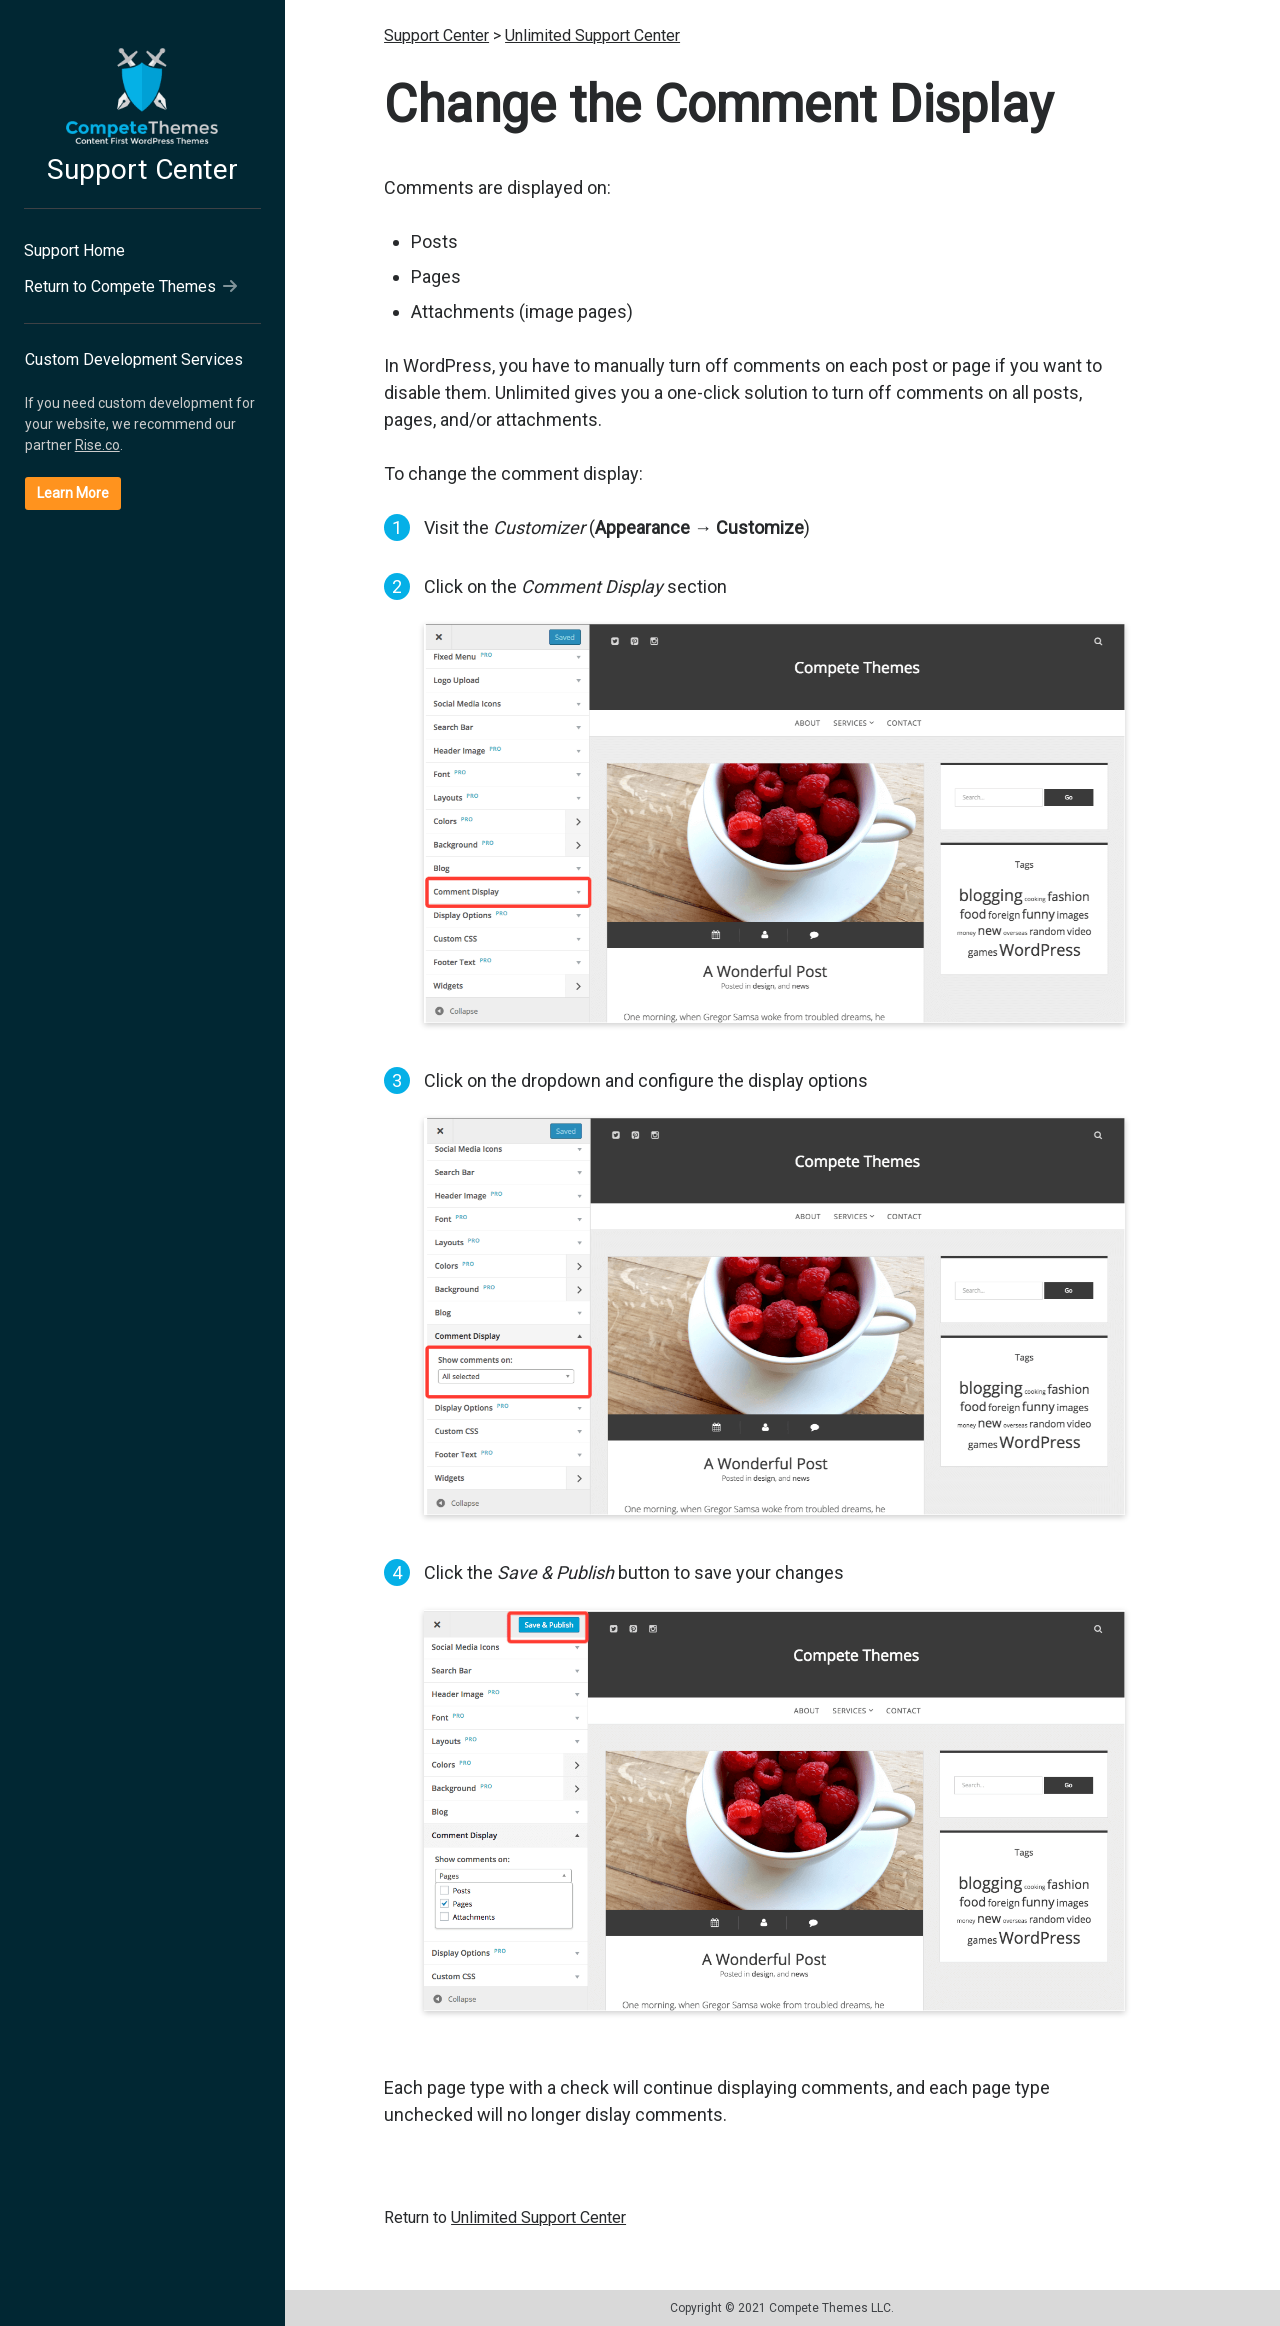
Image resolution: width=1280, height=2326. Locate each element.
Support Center (142, 169)
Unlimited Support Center (592, 35)
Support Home (74, 250)
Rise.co (97, 445)
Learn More (73, 493)
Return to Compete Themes (130, 286)
